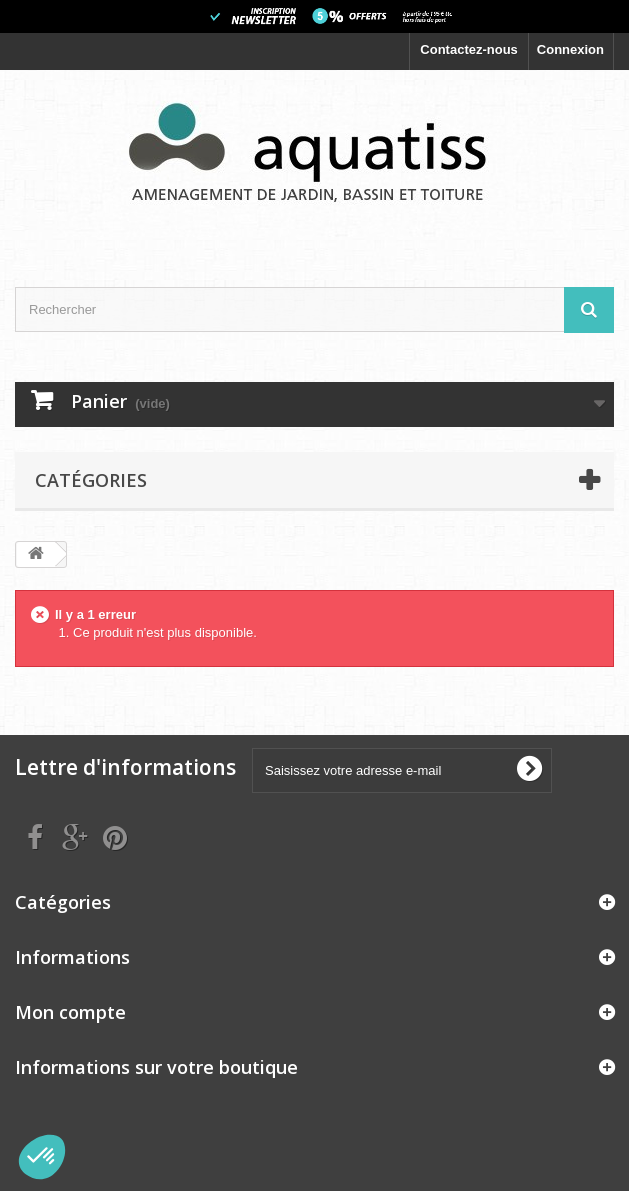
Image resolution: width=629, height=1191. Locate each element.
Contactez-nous (469, 49)
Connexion (570, 49)
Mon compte (70, 1012)
